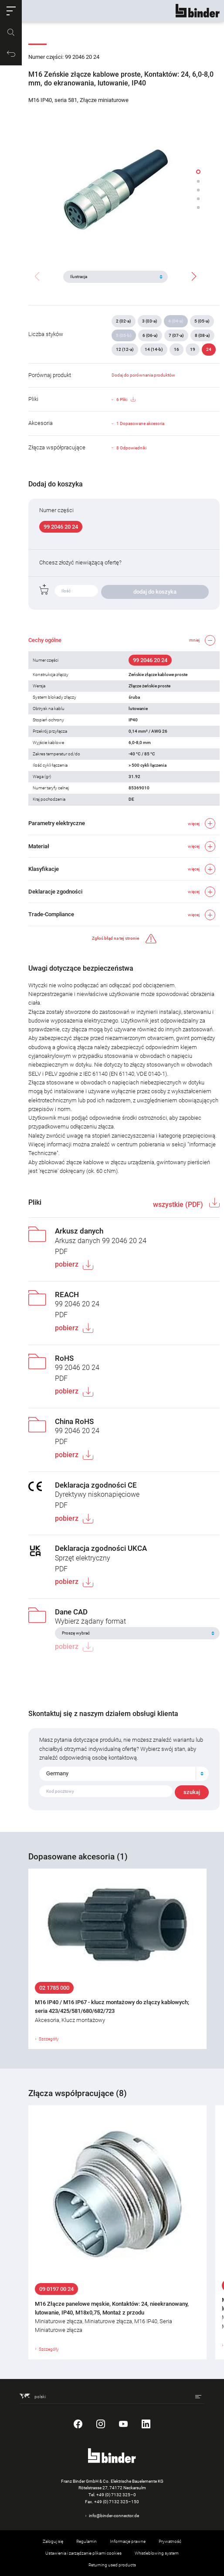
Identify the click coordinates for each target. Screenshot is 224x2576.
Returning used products (112, 2564)
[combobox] (124, 1774)
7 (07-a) (176, 335)
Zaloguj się (53, 2541)
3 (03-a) (149, 321)
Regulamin (86, 2541)
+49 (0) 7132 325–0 (116, 2494)
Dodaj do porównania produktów (143, 375)
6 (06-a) (150, 335)
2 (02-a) (123, 321)
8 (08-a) (202, 335)
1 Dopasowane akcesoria (140, 423)
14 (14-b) (154, 349)
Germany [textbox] (57, 1773)
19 (192, 349)
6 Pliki (126, 399)
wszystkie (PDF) (179, 1204)
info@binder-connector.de (114, 2515)
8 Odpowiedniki (131, 447)
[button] (11, 11)
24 (208, 349)
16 (176, 349)
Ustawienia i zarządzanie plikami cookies (83, 2553)
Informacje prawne (128, 2541)
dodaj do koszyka (154, 591)
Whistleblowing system (157, 2553)
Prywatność (170, 2541)
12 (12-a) (125, 349)
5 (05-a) (202, 321)
